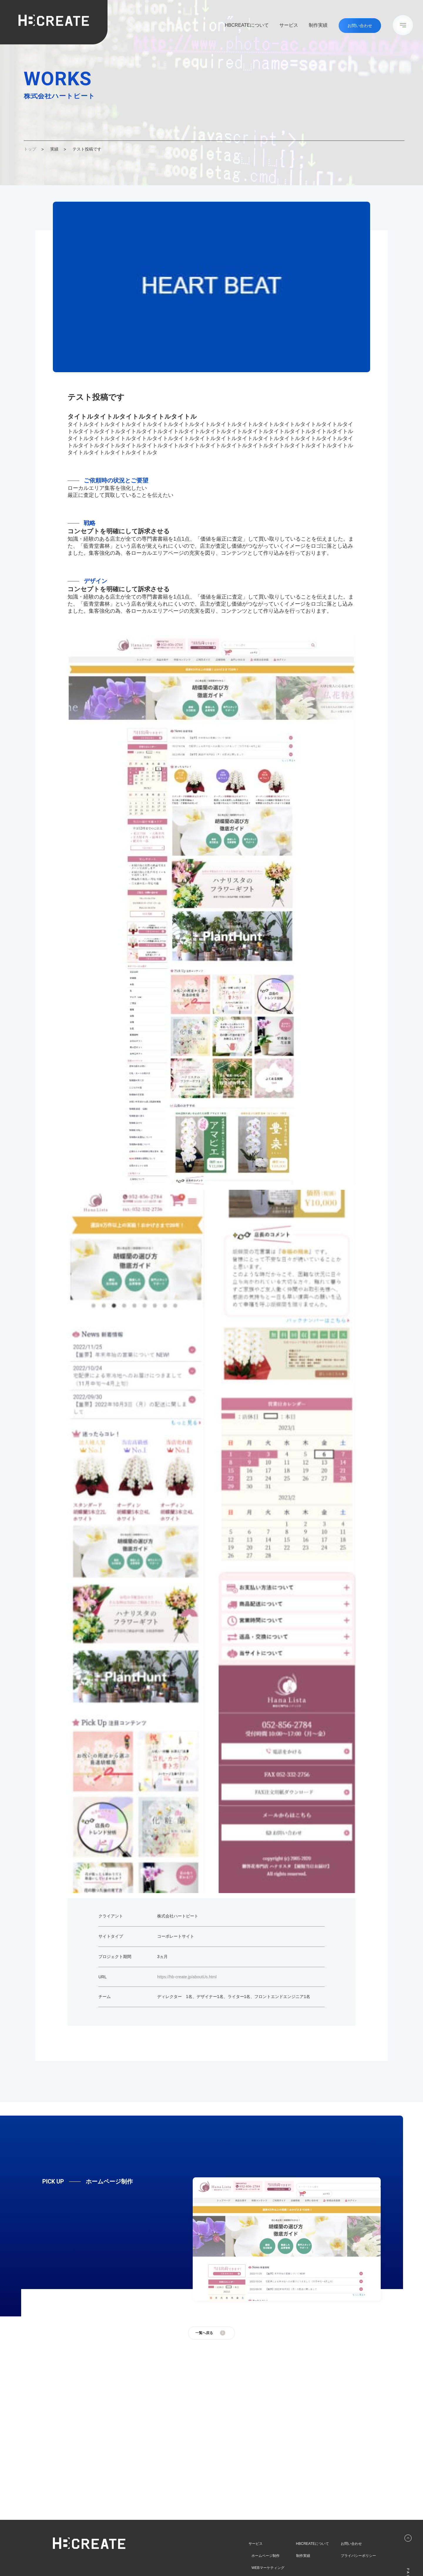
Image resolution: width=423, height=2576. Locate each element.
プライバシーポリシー (358, 2556)
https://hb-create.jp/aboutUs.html (186, 1976)
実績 (54, 149)
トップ (30, 149)
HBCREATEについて (247, 25)
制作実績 (318, 25)
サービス (288, 25)
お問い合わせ (351, 2543)
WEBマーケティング (267, 2568)
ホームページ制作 (265, 2556)
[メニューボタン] (403, 25)
